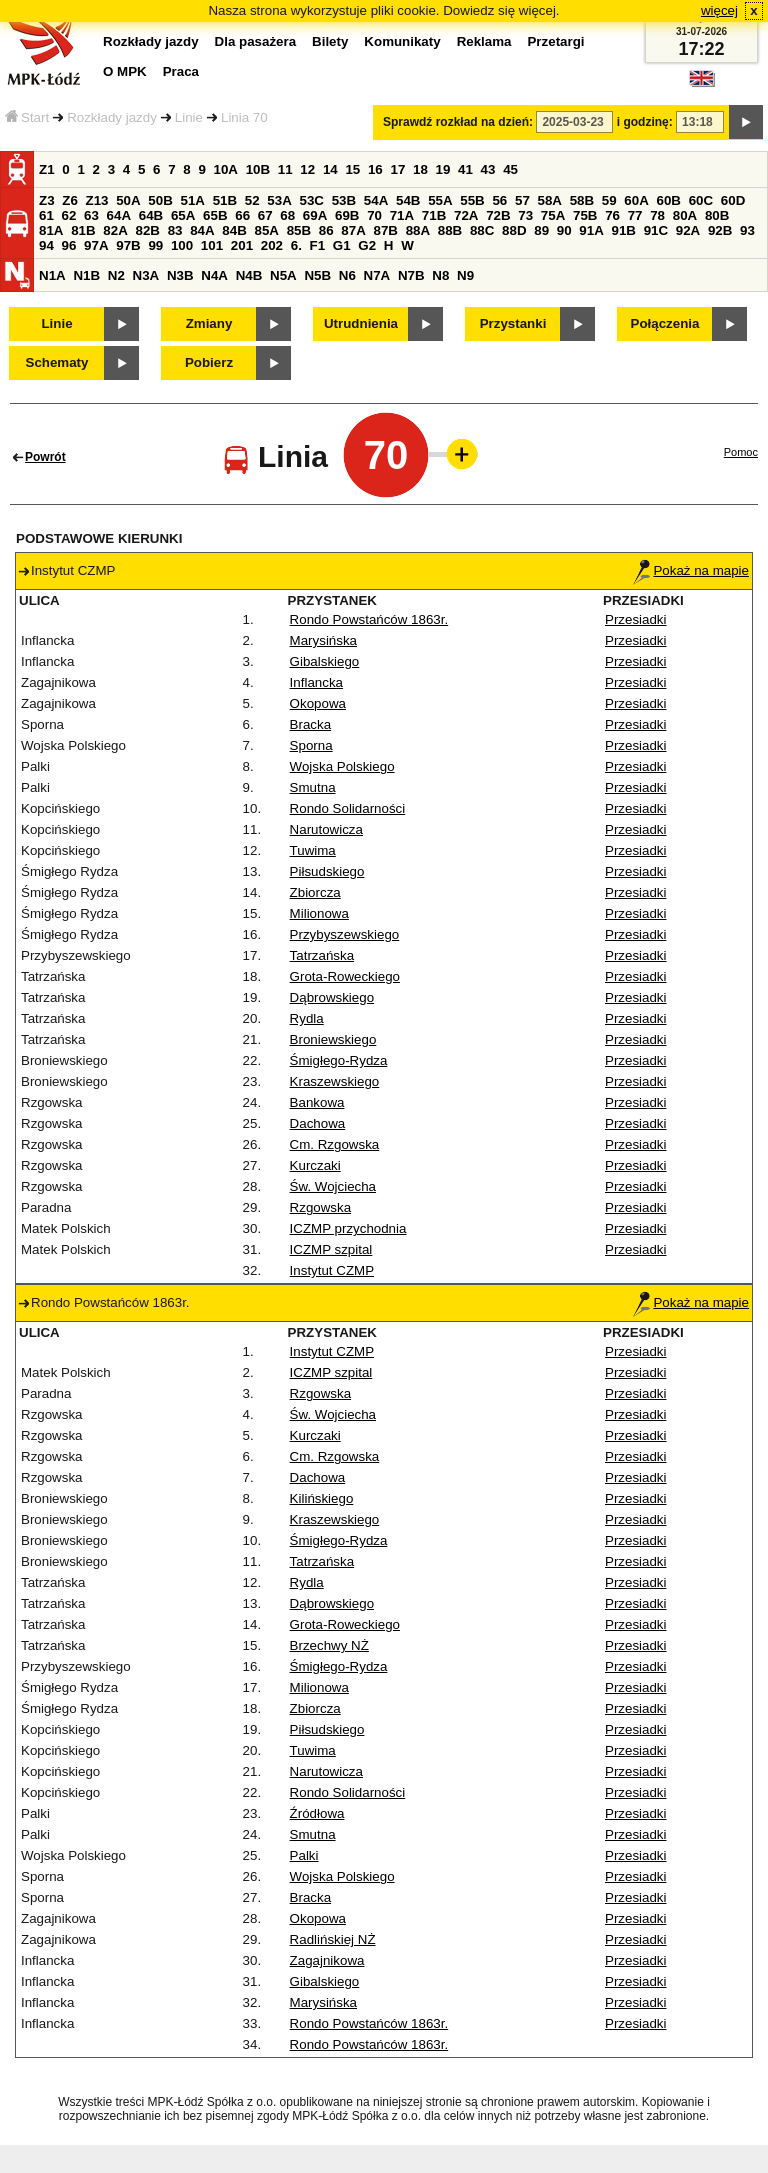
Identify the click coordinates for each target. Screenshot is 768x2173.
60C (701, 200)
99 (155, 245)
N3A (146, 275)
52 (252, 200)
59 (609, 200)
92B (720, 230)
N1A (52, 275)
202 (272, 245)
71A (402, 215)
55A (440, 200)
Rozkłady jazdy (112, 117)
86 (326, 230)
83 (175, 230)
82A (115, 230)
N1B (86, 275)
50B (160, 200)
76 (612, 215)
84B (234, 230)
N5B (317, 275)
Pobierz (209, 362)
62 (69, 215)
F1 (318, 245)
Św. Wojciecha (333, 1186)
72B (498, 215)
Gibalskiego (325, 661)
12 (307, 169)
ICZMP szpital (331, 1249)
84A (202, 230)
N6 (347, 275)
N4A (214, 275)
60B (669, 200)
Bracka (310, 724)
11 (285, 169)
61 (46, 215)
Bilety (330, 41)
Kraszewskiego (335, 1081)
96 (69, 245)
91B (623, 230)
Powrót (45, 457)
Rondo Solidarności (348, 808)
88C (482, 230)
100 (182, 245)
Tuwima (313, 850)
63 (91, 215)
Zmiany (209, 323)
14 (330, 169)
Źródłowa (317, 1813)
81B (83, 230)
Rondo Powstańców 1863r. (369, 619)
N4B (249, 275)
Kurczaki (315, 1165)
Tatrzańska (322, 955)
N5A (283, 275)
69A (315, 215)
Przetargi (555, 41)
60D (733, 200)
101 (212, 245)
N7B (411, 275)
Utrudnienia (361, 323)
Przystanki (513, 323)
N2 (116, 275)
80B (717, 215)
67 (265, 215)
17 (397, 169)
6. (296, 245)
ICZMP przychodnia (348, 1228)
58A (550, 200)
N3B (180, 275)
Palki (304, 1855)
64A (119, 215)
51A (193, 200)
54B (408, 200)
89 (541, 230)
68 (287, 215)
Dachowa (318, 1123)
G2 (367, 245)
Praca (181, 71)
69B (347, 215)
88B (450, 230)
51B (225, 200)
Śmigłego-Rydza (339, 1060)
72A (466, 215)
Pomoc (741, 452)
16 (375, 169)
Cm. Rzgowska (335, 1144)
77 (635, 215)
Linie (189, 117)
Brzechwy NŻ (329, 1645)
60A (636, 200)
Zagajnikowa (327, 1960)
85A (266, 230)
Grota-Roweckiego (345, 976)
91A (591, 230)
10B (258, 169)
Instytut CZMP (332, 1270)
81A (51, 230)
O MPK (125, 71)
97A (96, 245)
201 (242, 245)
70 (374, 215)
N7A (377, 275)
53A (279, 200)
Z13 (97, 200)
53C (312, 200)
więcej (719, 10)
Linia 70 (244, 117)
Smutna (313, 787)
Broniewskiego (333, 1039)
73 (525, 215)
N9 (465, 275)
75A (553, 215)
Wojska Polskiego (342, 766)
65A (183, 215)
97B (128, 245)
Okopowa (318, 703)
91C (656, 230)
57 (522, 200)
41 (465, 169)
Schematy (57, 362)
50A (128, 200)
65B (215, 215)
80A (685, 215)
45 (510, 169)
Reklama (484, 41)
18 (420, 169)
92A (688, 230)
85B (299, 230)
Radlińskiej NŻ (333, 1939)
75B (585, 215)
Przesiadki (635, 619)
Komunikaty (402, 41)
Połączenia (665, 323)
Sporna (311, 745)
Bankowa (317, 1102)
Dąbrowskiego (332, 997)
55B (472, 200)
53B (344, 200)
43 (488, 169)
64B (151, 215)
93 (747, 230)
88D (514, 230)
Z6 (70, 200)
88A (418, 230)
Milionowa (319, 913)
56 (499, 200)
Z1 (47, 169)
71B (434, 215)
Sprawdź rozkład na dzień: (458, 122)
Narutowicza (326, 829)
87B (385, 230)
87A (353, 230)
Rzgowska (320, 1207)
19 (443, 169)
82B (147, 230)
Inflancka (316, 682)
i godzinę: (645, 122)
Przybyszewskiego (345, 934)
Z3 (47, 200)
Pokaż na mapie (691, 570)
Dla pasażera (256, 41)
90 (564, 230)
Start (27, 117)
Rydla (307, 1018)
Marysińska (323, 640)
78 (657, 215)
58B (582, 200)
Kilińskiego (322, 1498)
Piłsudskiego (327, 871)
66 (242, 215)
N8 (440, 275)
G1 (342, 245)
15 (352, 169)
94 (46, 245)
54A (376, 200)
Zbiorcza (315, 892)
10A (226, 169)
